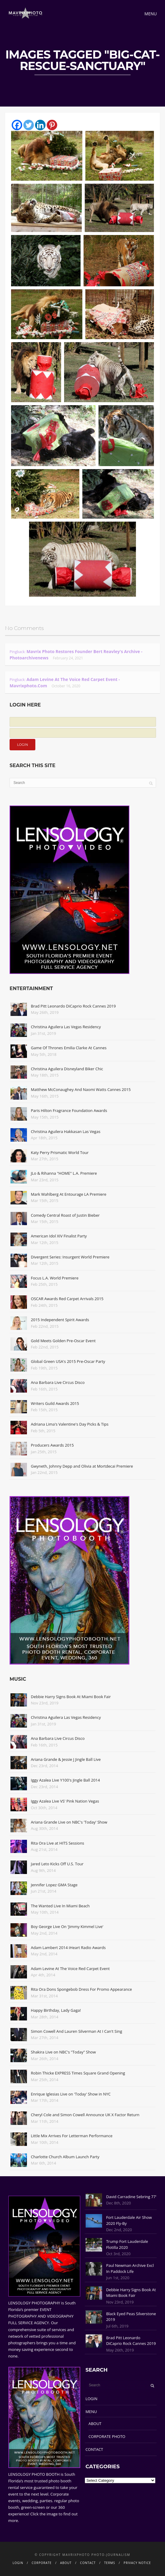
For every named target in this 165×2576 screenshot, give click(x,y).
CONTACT (94, 2449)
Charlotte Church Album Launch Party (65, 2156)
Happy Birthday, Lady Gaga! (56, 2010)
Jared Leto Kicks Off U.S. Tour (57, 1863)
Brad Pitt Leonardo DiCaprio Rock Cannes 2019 (73, 1006)
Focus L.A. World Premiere (54, 1278)
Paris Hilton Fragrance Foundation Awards (69, 1110)
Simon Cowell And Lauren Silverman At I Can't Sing (76, 2031)
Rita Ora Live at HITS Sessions (57, 1843)
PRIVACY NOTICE (137, 2563)
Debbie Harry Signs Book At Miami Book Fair (71, 1696)
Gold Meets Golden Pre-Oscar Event (63, 1340)
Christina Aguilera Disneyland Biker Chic (67, 1068)
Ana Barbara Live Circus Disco (58, 1382)
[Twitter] (28, 125)
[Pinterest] (52, 125)
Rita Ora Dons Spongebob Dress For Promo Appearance (81, 1989)
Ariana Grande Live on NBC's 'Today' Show (69, 1822)
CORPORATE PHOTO (106, 2436)
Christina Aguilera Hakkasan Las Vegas (65, 1131)
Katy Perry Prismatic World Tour (60, 1152)
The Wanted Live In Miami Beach (60, 1906)
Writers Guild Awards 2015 (55, 1403)
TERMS (109, 2563)
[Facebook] (17, 125)
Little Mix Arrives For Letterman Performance (71, 2135)
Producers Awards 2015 (52, 1445)
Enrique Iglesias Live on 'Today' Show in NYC (70, 2094)
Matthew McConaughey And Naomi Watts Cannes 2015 (81, 1089)
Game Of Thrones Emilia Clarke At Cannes (69, 1047)
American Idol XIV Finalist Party (59, 1236)
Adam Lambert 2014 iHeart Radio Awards (68, 1947)
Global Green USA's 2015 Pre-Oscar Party (68, 1361)
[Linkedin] (40, 125)
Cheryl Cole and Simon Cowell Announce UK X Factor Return (85, 2114)
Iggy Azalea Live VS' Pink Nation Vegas (65, 1801)
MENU (91, 2411)
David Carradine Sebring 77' (131, 2196)
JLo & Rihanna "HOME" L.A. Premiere (64, 1173)
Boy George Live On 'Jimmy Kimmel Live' (67, 1926)
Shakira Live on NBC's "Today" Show (63, 2052)
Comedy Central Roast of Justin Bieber (65, 1215)
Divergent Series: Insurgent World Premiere (70, 1257)
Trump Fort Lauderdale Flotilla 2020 (127, 2244)
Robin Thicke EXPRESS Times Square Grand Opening (78, 2073)
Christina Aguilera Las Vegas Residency (66, 1026)
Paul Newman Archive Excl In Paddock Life (130, 2268)
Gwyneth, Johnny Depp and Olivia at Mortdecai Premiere (82, 1466)
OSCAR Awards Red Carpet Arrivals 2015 (67, 1298)
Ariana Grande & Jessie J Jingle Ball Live (66, 1759)
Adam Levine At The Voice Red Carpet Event (70, 1968)
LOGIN (91, 2398)
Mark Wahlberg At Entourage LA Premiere (68, 1194)
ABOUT (94, 2423)
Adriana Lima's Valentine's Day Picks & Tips (69, 1424)
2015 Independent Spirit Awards (60, 1319)
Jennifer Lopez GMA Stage (54, 1885)
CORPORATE (42, 2563)
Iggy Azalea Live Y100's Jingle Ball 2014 (65, 1780)
